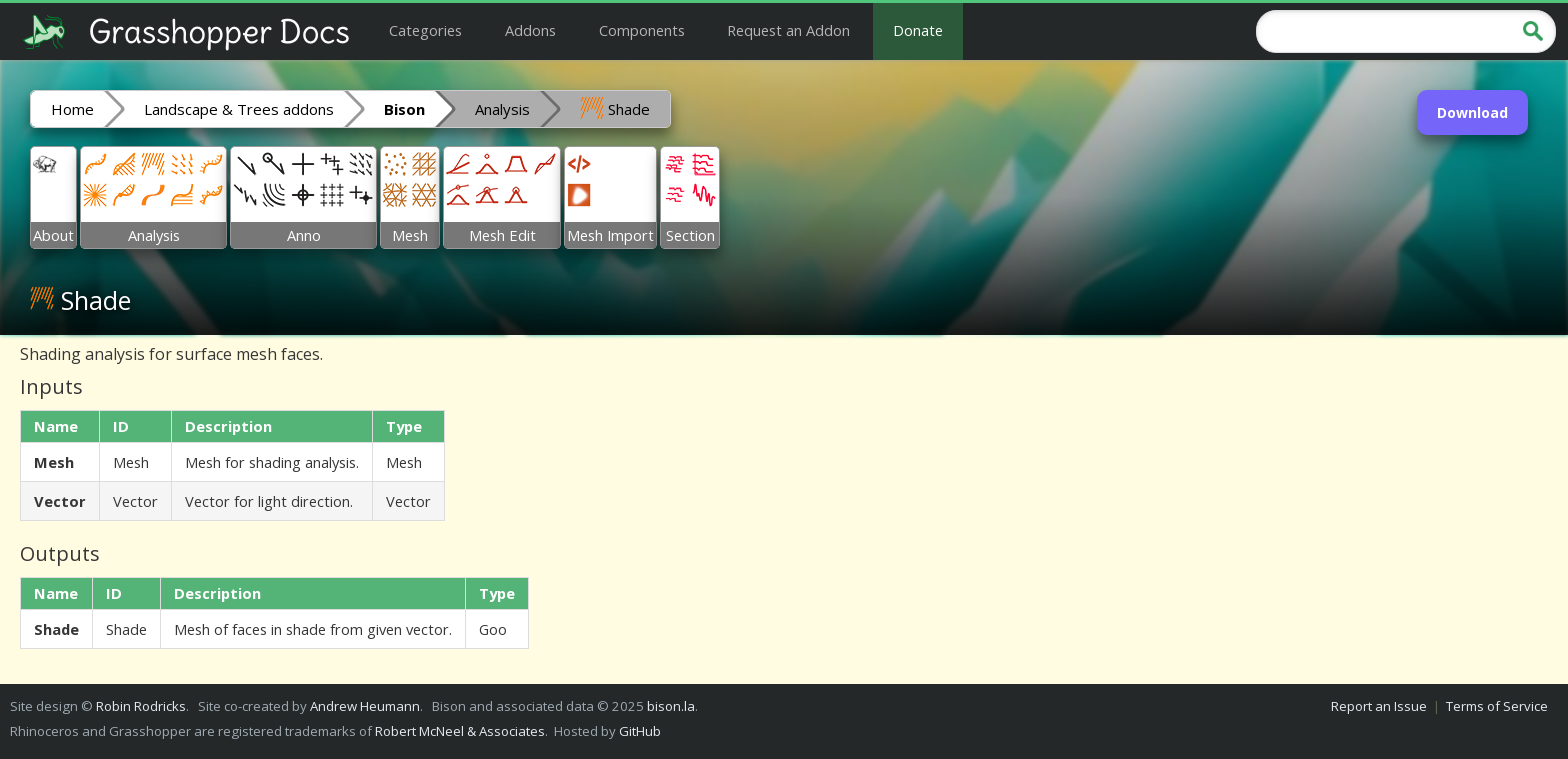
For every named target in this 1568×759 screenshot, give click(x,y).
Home (72, 109)
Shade (615, 108)
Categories (425, 30)
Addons (530, 30)
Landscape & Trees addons (239, 109)
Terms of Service (1497, 706)
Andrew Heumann (365, 706)
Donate (918, 30)
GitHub (640, 731)
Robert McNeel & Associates (460, 731)
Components (642, 30)
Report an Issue (1379, 706)
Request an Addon (788, 30)
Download (1472, 112)
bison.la (671, 706)
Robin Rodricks (141, 706)
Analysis (502, 109)
